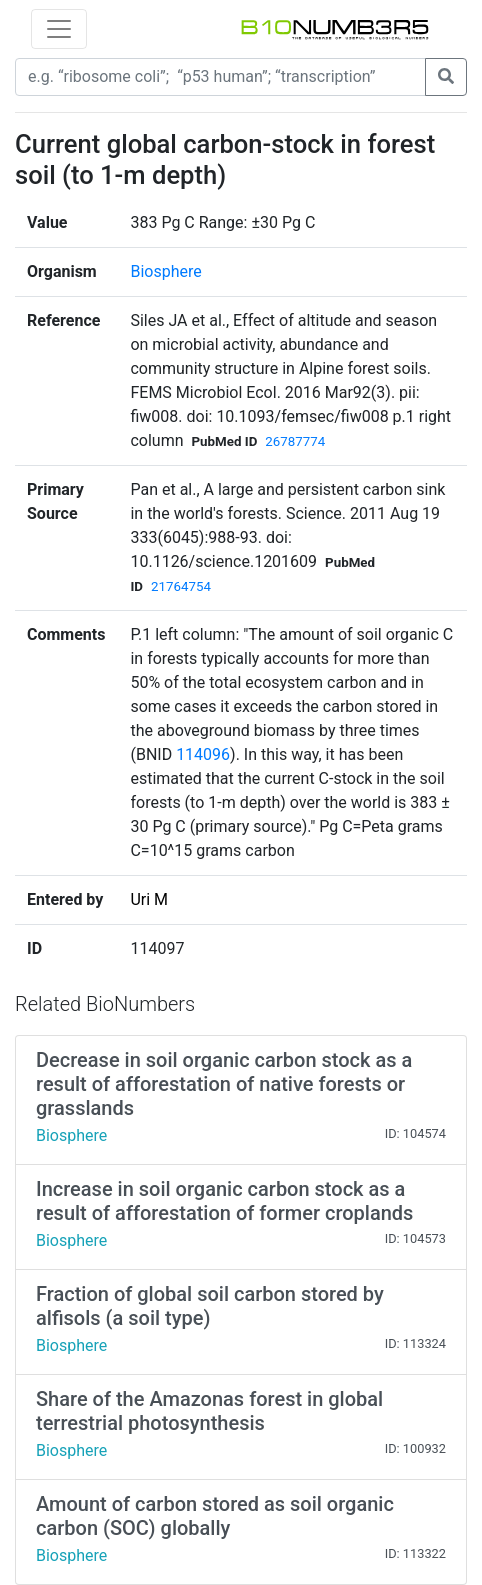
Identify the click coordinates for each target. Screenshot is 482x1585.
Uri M (149, 899)
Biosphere (165, 271)
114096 (203, 754)
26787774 (295, 441)
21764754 (181, 586)
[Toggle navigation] (59, 29)
